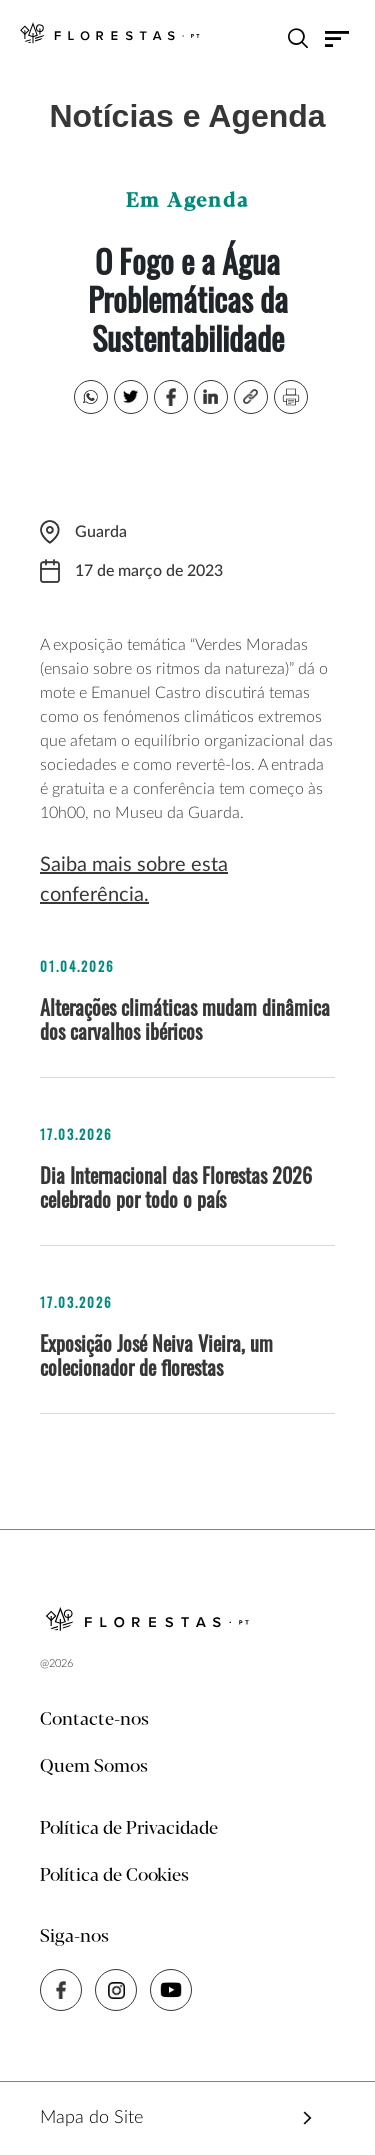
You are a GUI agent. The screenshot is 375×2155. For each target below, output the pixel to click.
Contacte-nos (94, 1720)
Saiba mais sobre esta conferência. (134, 880)
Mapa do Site (91, 2118)
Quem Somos (94, 1767)
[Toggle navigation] (337, 38)
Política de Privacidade (129, 1829)
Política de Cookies (114, 1876)
